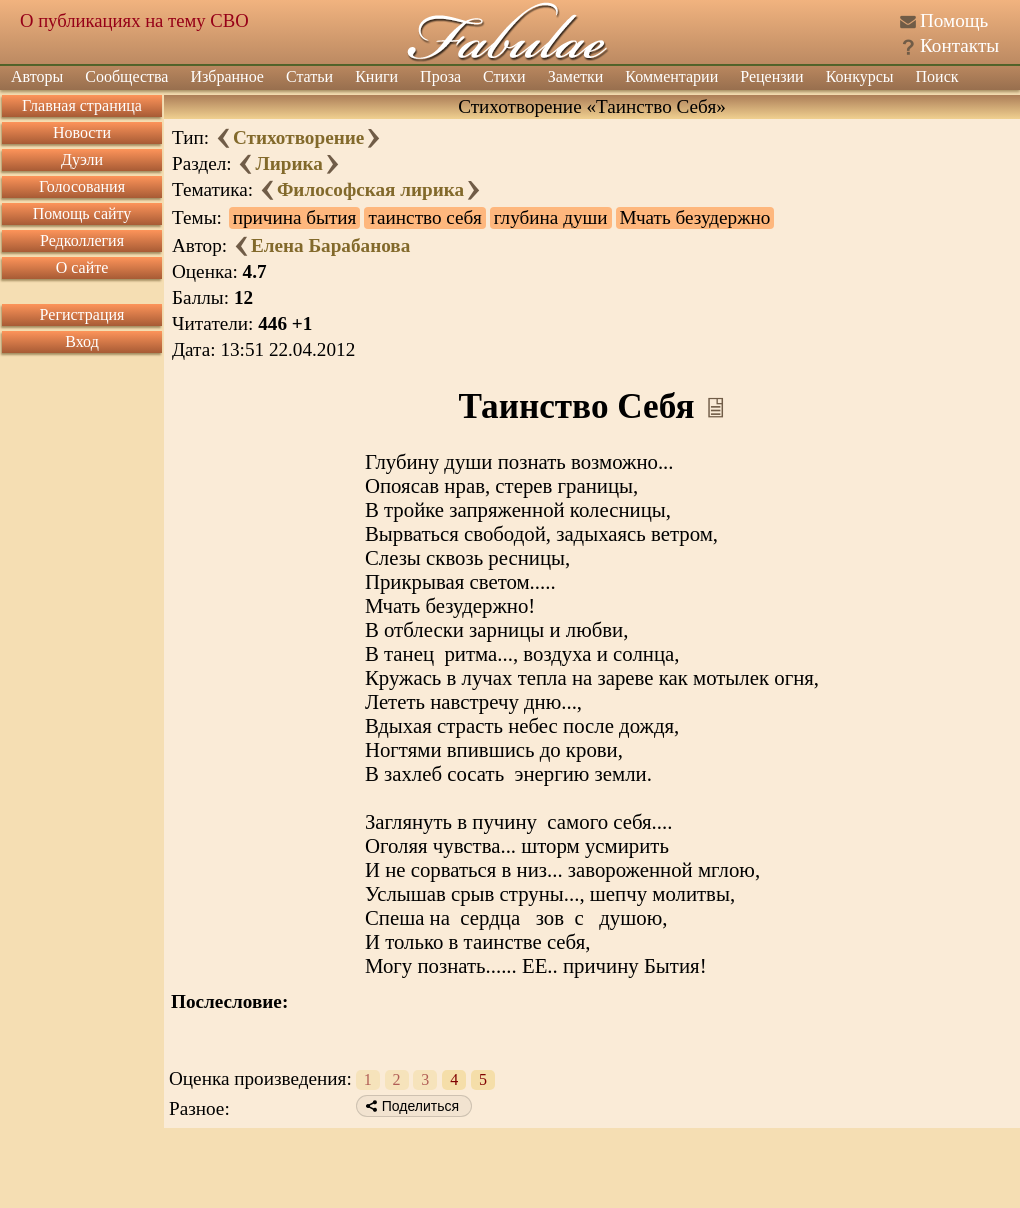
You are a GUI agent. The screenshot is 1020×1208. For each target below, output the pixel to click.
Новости (82, 132)
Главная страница (82, 105)
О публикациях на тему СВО (134, 20)
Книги (376, 76)
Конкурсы (860, 76)
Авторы (37, 76)
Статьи (309, 76)
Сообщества (126, 76)
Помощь (954, 20)
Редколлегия (82, 240)
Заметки (576, 76)
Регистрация (82, 314)
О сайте (82, 267)
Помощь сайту (82, 213)
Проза (440, 76)
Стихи (504, 76)
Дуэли (82, 159)
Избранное (227, 76)
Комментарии (671, 76)
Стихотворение (298, 137)
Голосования (82, 186)
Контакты (959, 45)
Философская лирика (370, 189)
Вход (82, 341)
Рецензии (771, 76)
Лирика (288, 163)
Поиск (937, 76)
